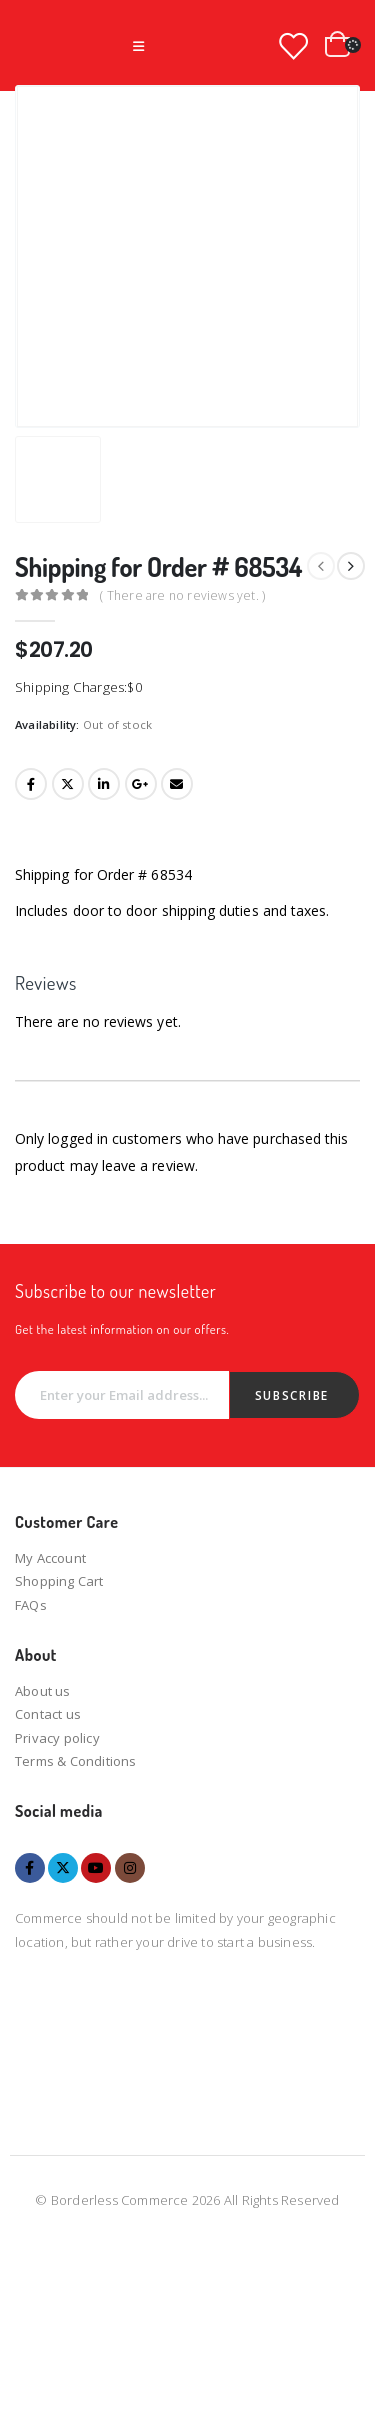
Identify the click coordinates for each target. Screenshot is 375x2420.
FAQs (31, 1605)
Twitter (68, 784)
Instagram (130, 1868)
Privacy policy (57, 1738)
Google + (141, 784)
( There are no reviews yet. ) (182, 595)
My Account (50, 1558)
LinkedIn (104, 784)
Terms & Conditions (76, 1761)
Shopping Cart (59, 1581)
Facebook (31, 784)
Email (177, 784)
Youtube (96, 1868)
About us (43, 1691)
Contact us (48, 1714)
